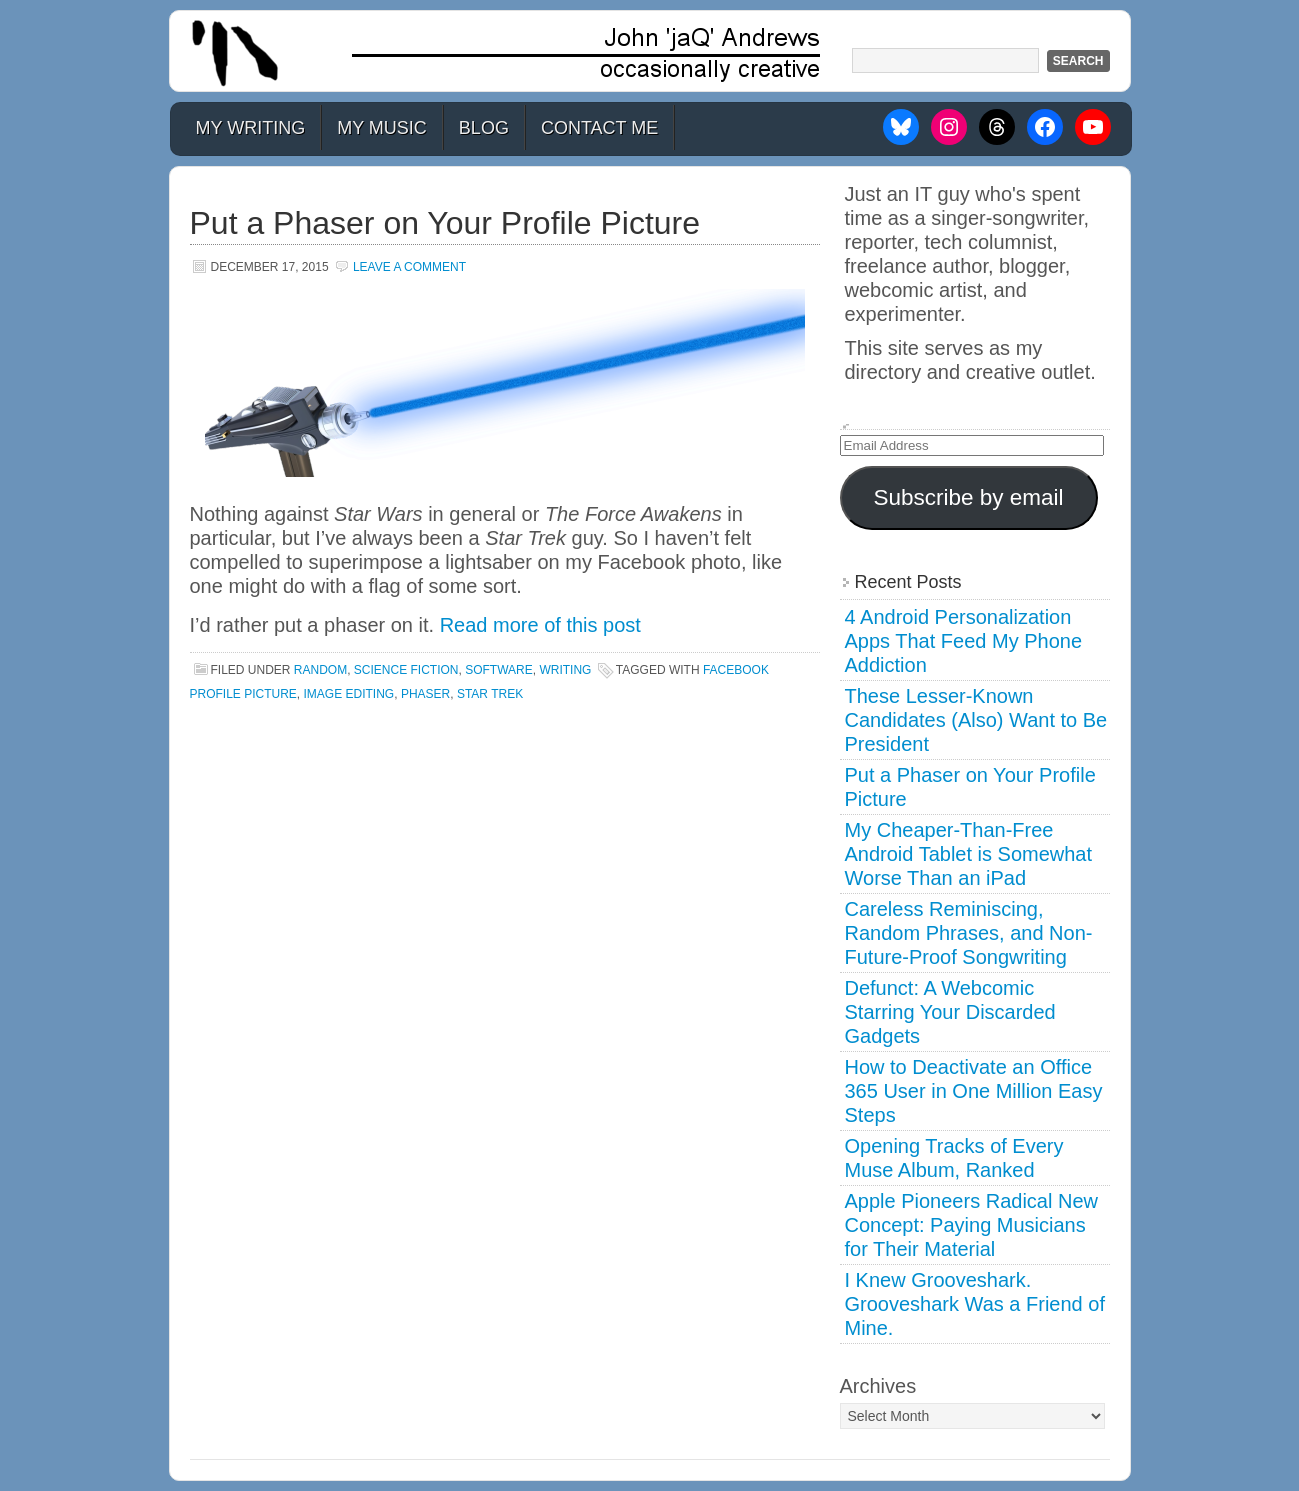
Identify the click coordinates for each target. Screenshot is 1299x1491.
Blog (484, 128)
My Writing (251, 128)
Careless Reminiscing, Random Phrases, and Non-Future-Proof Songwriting (969, 933)
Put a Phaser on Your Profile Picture (445, 223)
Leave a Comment (409, 267)
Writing (565, 670)
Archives (878, 1386)
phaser (425, 694)
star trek (490, 694)
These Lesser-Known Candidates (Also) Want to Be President (976, 720)
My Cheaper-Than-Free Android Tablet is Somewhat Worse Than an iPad (969, 854)
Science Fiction (406, 670)
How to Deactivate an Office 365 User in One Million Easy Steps (974, 1091)
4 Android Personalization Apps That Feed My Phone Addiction (964, 641)
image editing (349, 694)
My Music (382, 128)
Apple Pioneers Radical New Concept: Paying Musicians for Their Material (971, 1225)
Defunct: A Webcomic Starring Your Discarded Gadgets (950, 1012)
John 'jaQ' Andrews (650, 51)
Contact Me (599, 128)
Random (320, 670)
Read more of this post (540, 625)
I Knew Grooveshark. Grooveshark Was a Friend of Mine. (975, 1304)
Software (499, 670)
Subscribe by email (968, 497)
